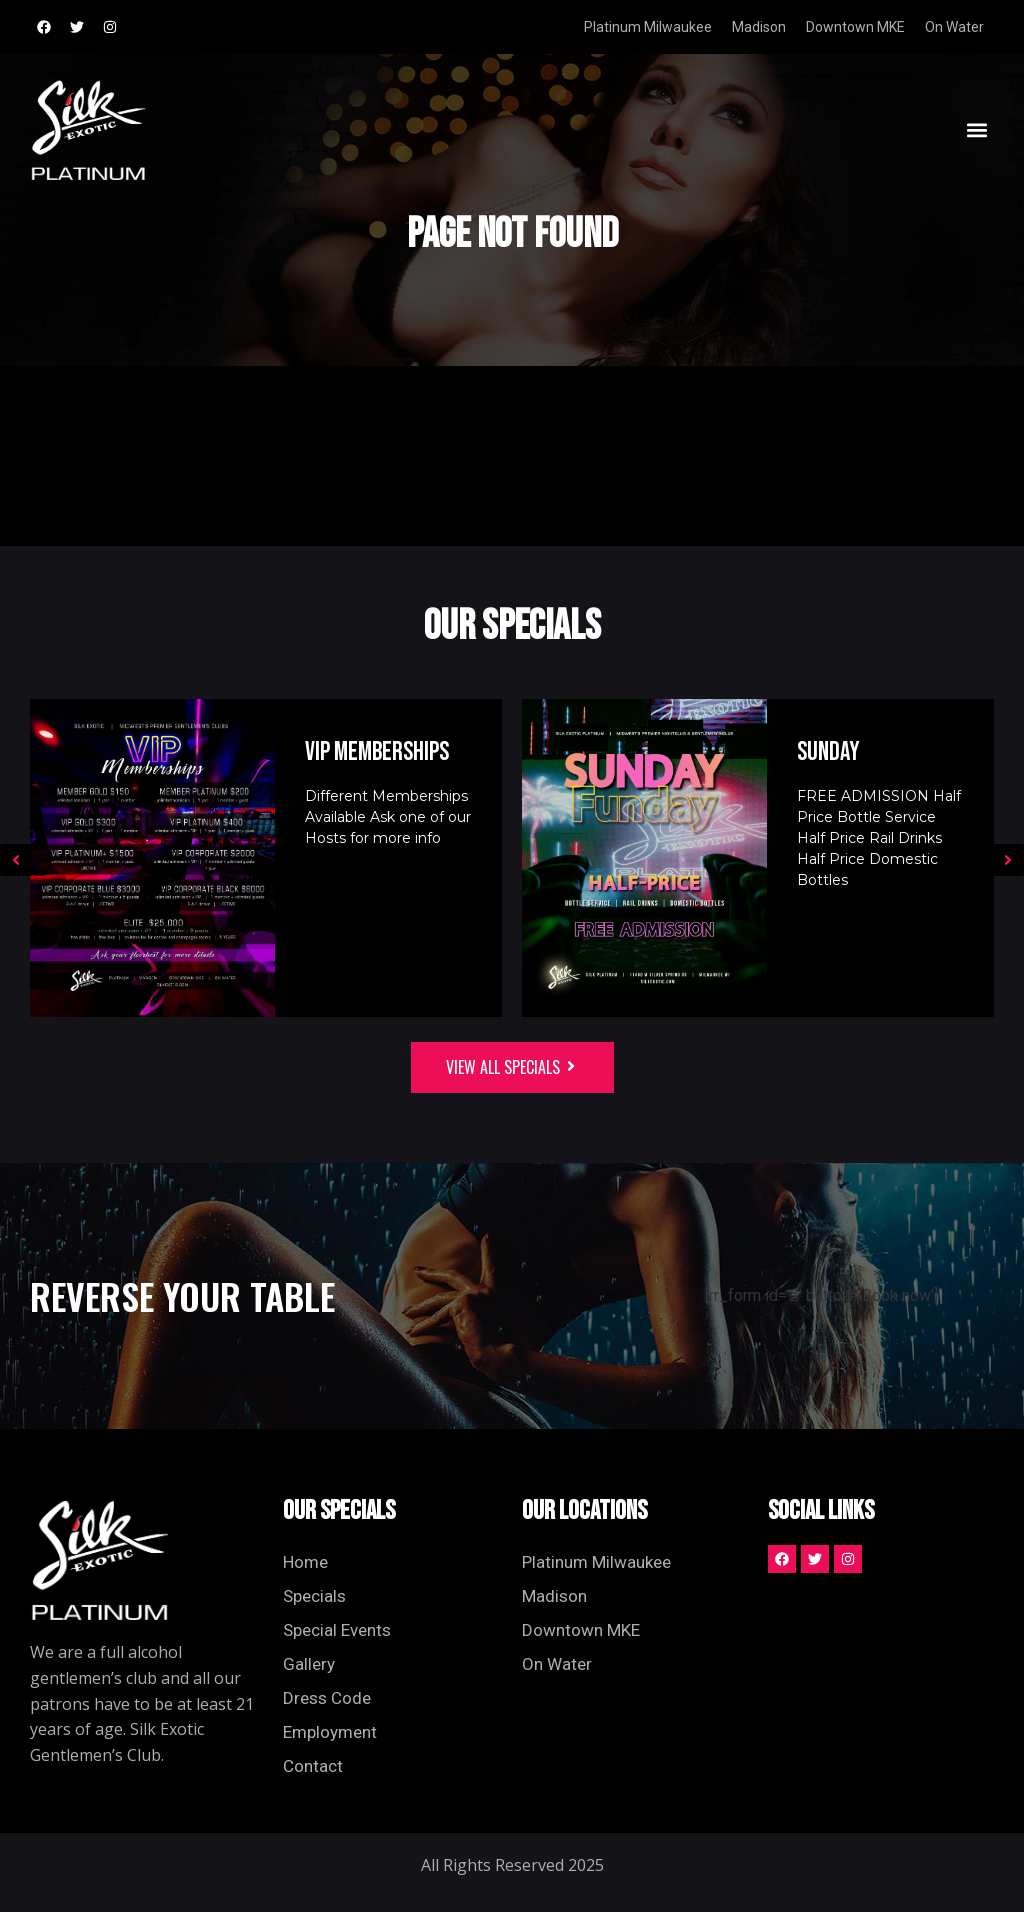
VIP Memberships (377, 752)
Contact (313, 1766)
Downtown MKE (855, 27)
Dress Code (327, 1698)
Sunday (828, 752)
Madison (759, 27)
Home (305, 1562)
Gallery (309, 1664)
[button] (977, 129)
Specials (314, 1596)
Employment (330, 1732)
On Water (954, 27)
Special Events (337, 1630)
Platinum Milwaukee (648, 27)
